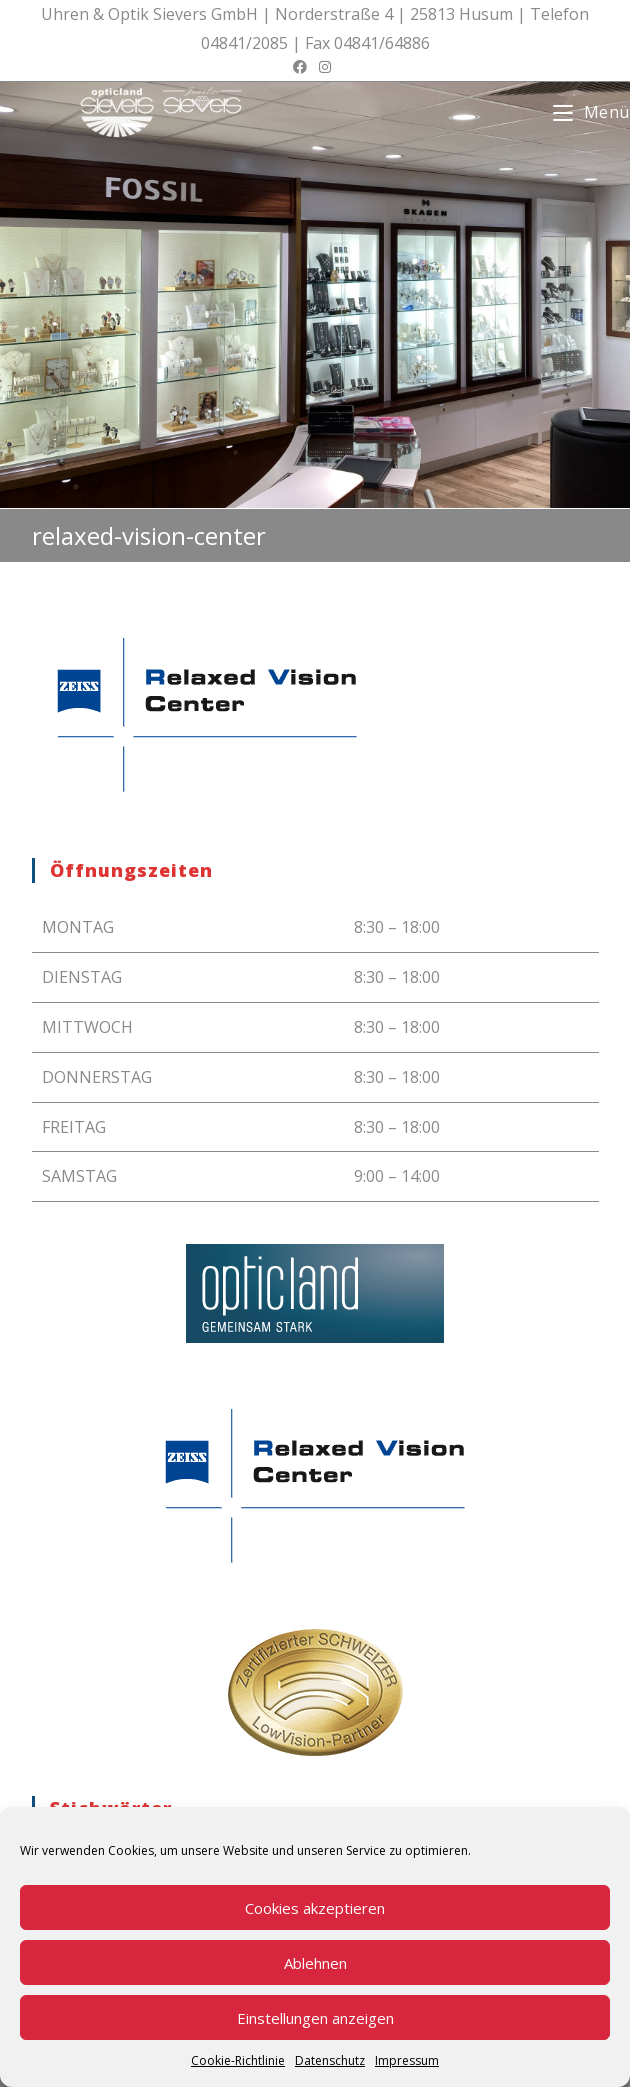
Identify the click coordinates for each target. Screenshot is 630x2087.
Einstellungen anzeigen (315, 2018)
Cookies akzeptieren (315, 1908)
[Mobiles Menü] (591, 112)
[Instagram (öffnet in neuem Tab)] (325, 67)
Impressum (407, 2060)
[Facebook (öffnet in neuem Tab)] (303, 67)
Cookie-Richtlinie (238, 2060)
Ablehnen (315, 1963)
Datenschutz (330, 2060)
